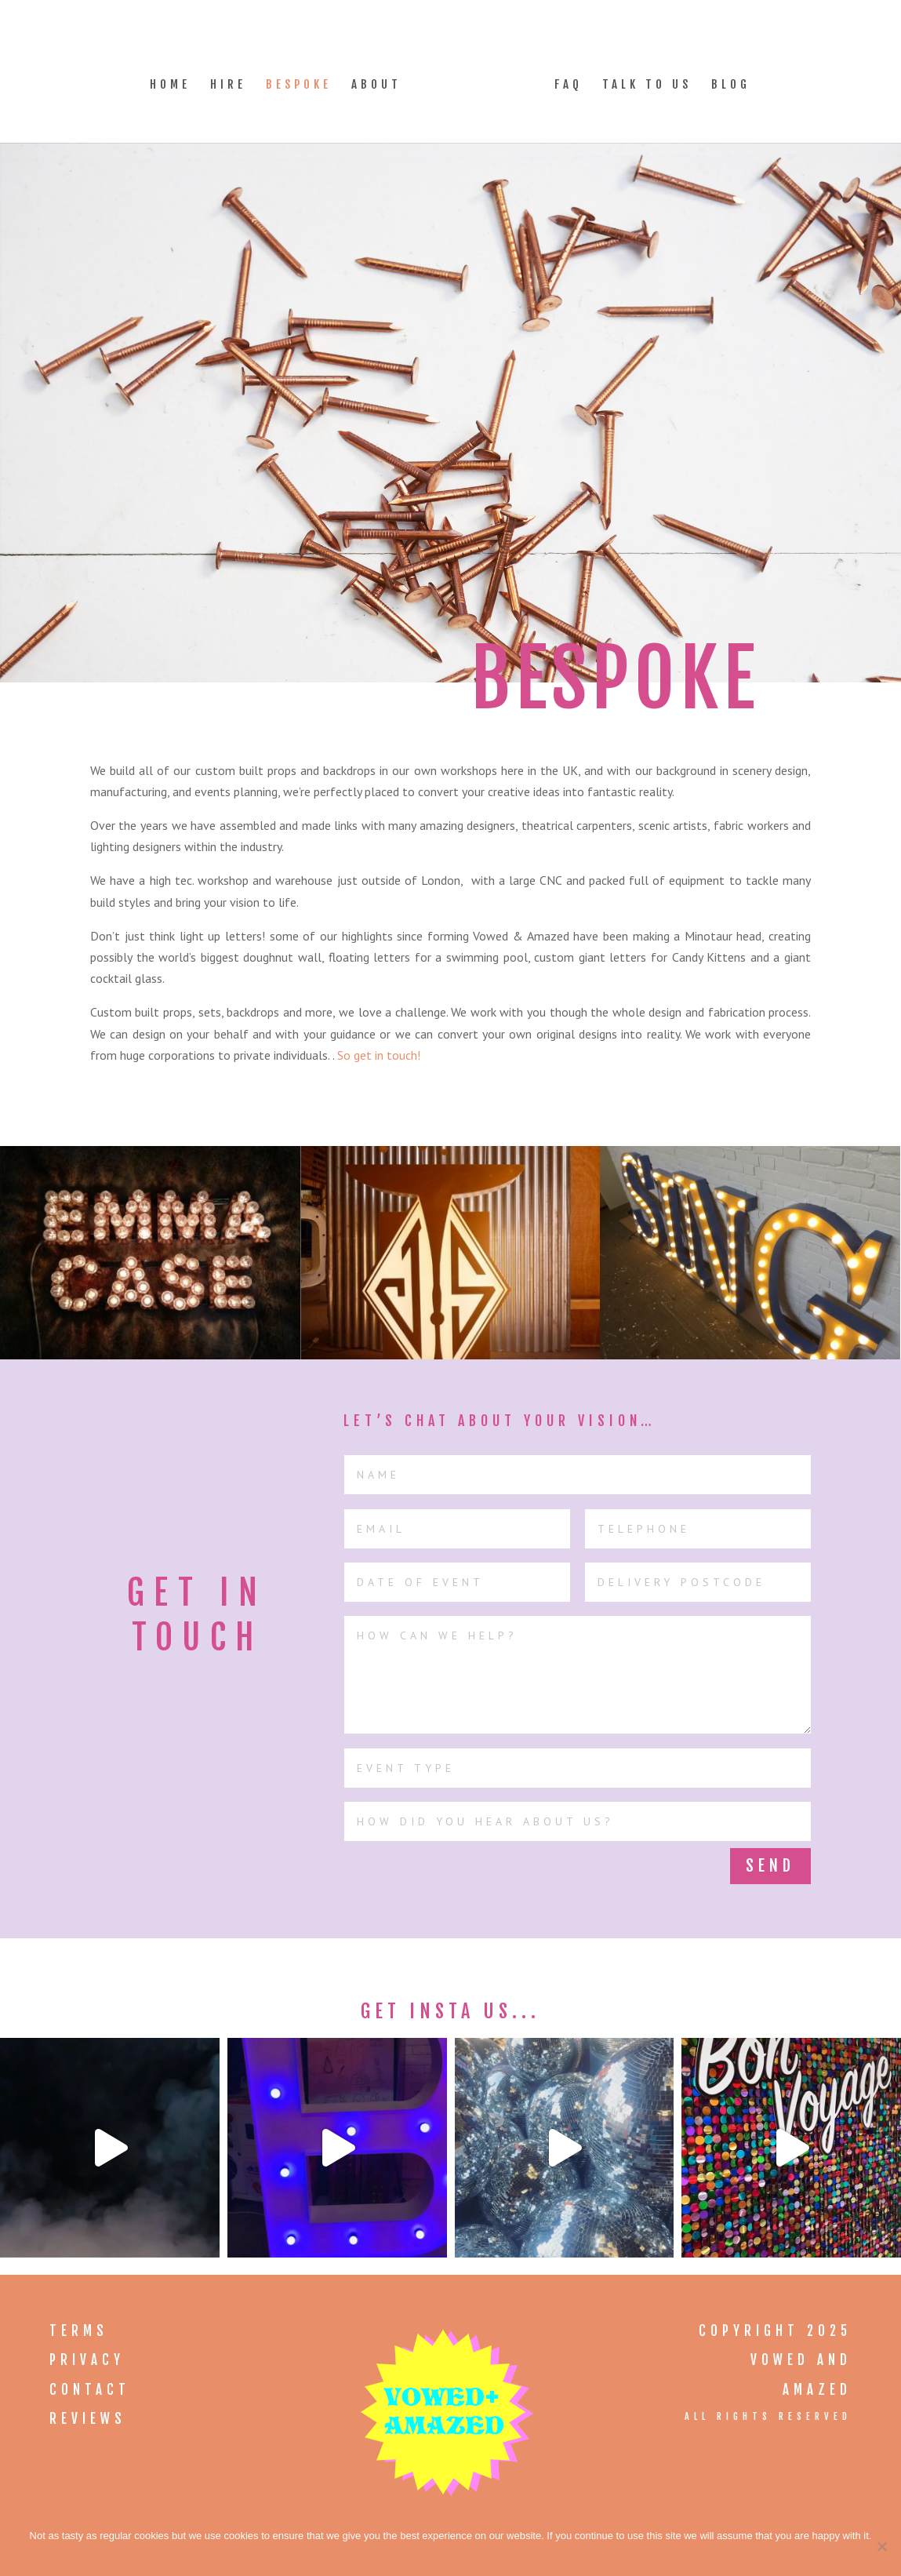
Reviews (87, 2418)
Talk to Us (641, 80)
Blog (725, 80)
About (382, 80)
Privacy (87, 2360)
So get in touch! (378, 1055)
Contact (89, 2389)
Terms (78, 2331)
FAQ (563, 80)
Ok (454, 2556)
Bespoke (304, 80)
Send (770, 1866)
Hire (234, 80)
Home (175, 80)
